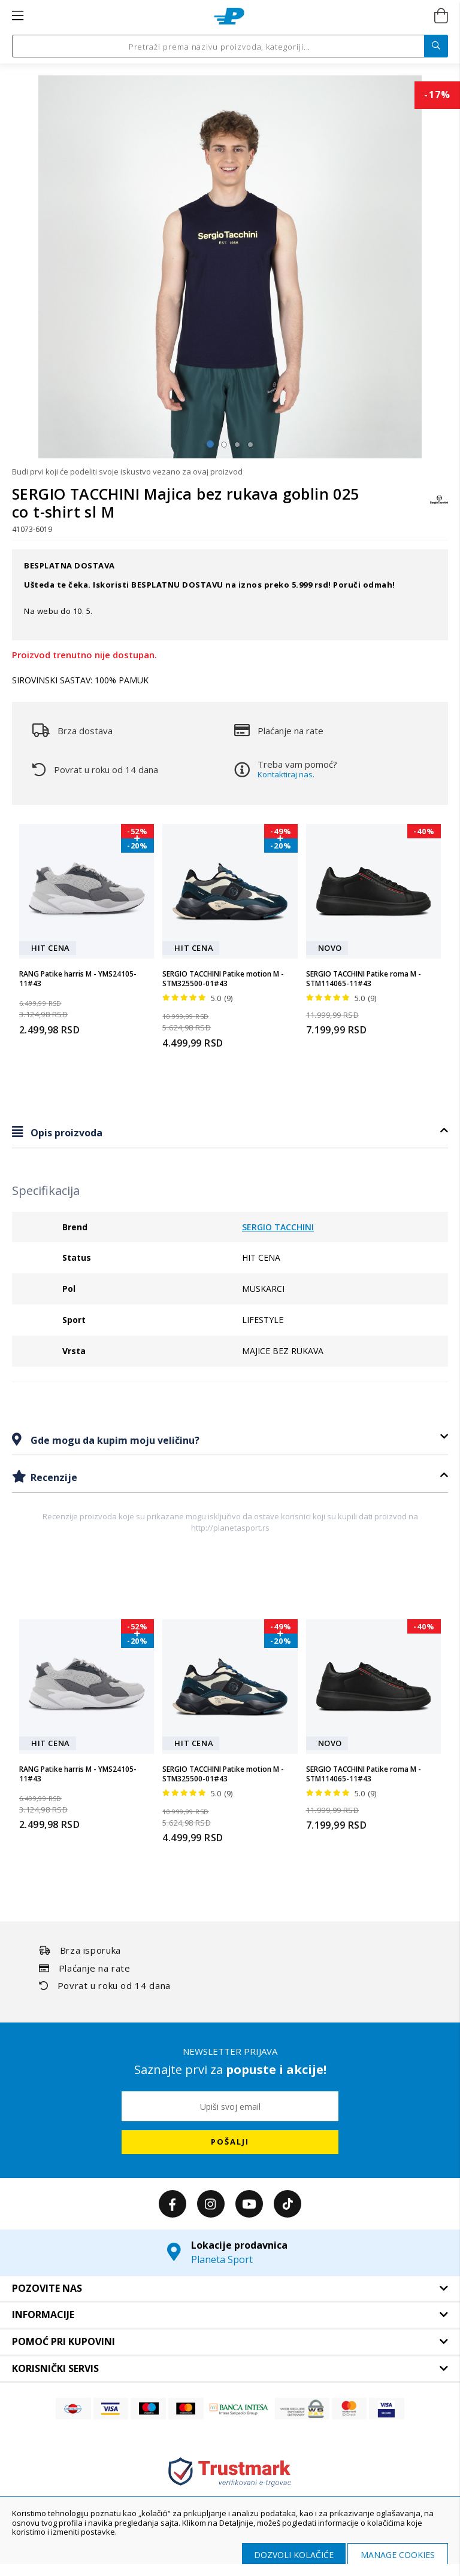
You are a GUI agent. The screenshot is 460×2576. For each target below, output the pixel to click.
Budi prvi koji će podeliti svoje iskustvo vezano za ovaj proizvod (127, 471)
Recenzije (52, 1477)
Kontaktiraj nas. (286, 774)
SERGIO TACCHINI (278, 1227)
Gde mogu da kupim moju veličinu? (113, 1440)
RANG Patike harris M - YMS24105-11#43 (78, 978)
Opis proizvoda (65, 1132)
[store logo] (229, 16)
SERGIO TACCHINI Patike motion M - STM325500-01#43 (223, 978)
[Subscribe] (230, 2142)
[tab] (230, 1132)
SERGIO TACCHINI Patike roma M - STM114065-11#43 (363, 978)
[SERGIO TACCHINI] (439, 505)
